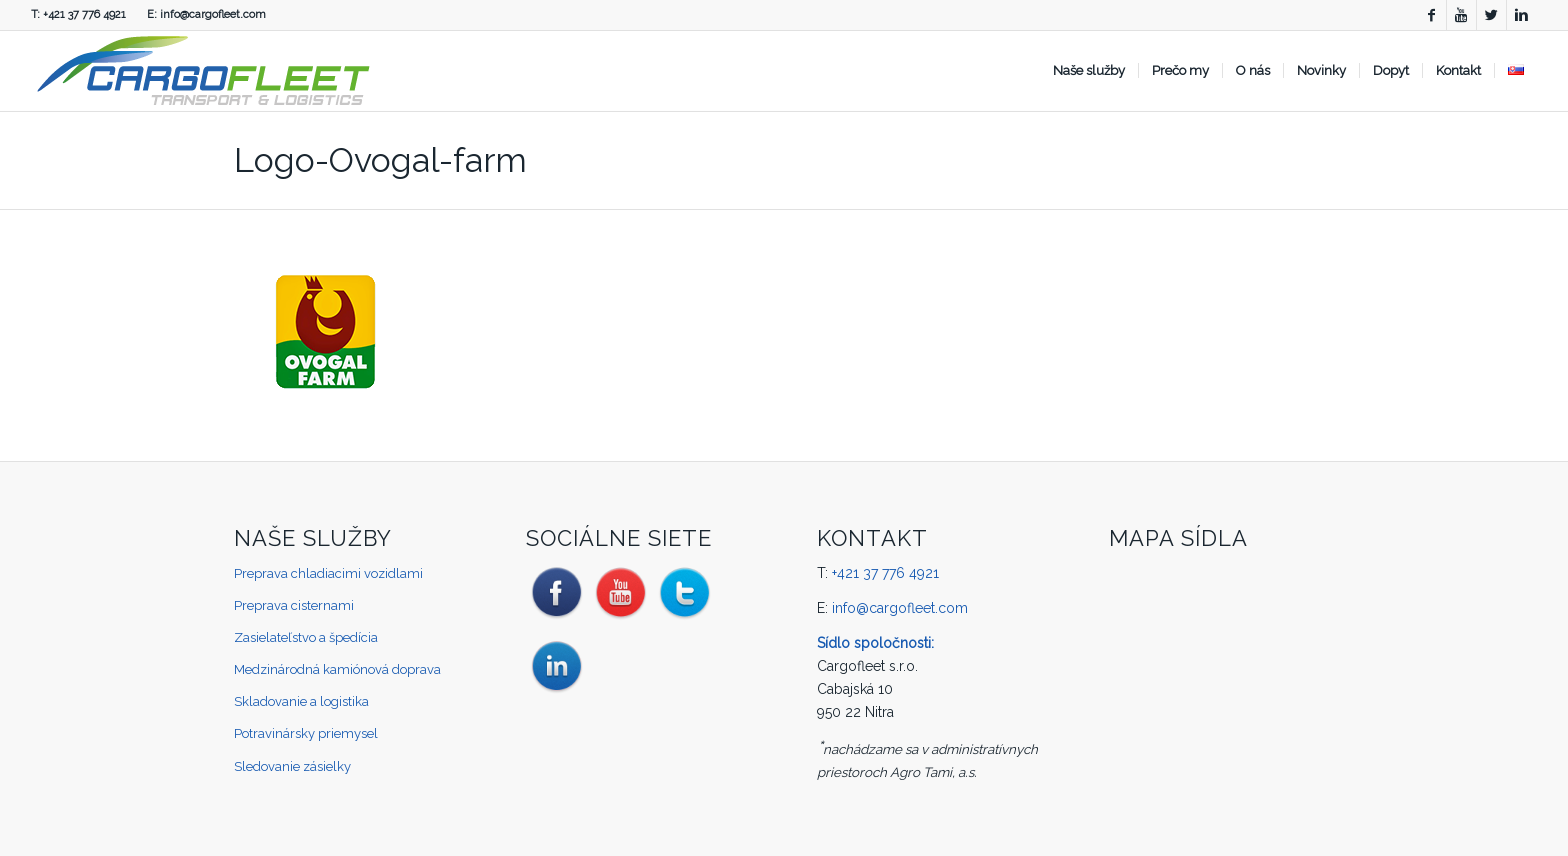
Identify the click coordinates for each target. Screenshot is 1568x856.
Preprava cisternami (294, 605)
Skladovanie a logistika (301, 701)
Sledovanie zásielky (292, 766)
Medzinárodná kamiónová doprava (337, 669)
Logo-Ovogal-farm (380, 160)
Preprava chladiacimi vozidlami (328, 573)
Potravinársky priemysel (306, 733)
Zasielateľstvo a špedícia (306, 637)
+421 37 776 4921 (84, 14)
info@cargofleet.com (213, 14)
